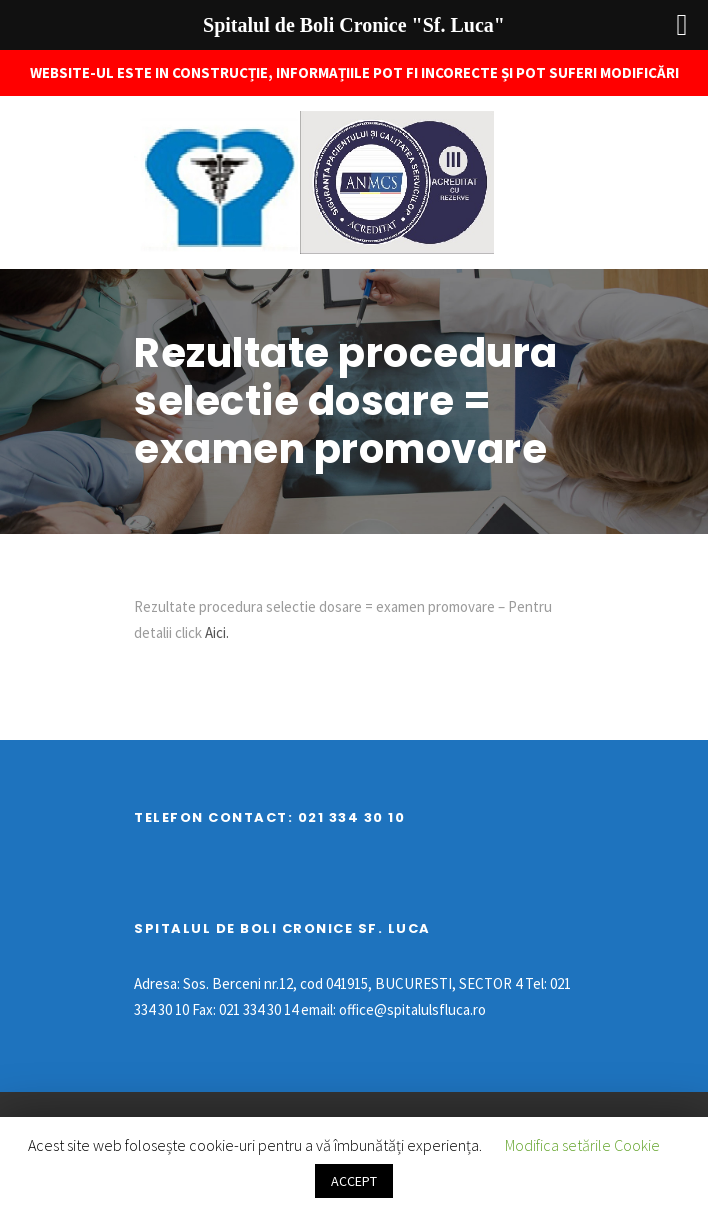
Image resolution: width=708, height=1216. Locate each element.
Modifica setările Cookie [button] (582, 1145)
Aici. (215, 632)
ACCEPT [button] (354, 1181)
